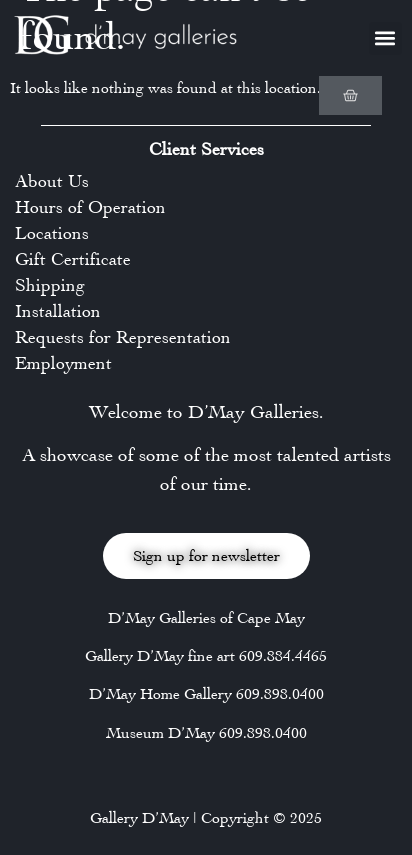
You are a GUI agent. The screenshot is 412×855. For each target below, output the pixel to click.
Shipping (50, 285)
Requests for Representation (123, 337)
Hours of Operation (90, 207)
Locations (52, 233)
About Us (52, 181)
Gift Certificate (73, 259)
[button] (385, 38)
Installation (58, 311)
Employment (63, 363)
